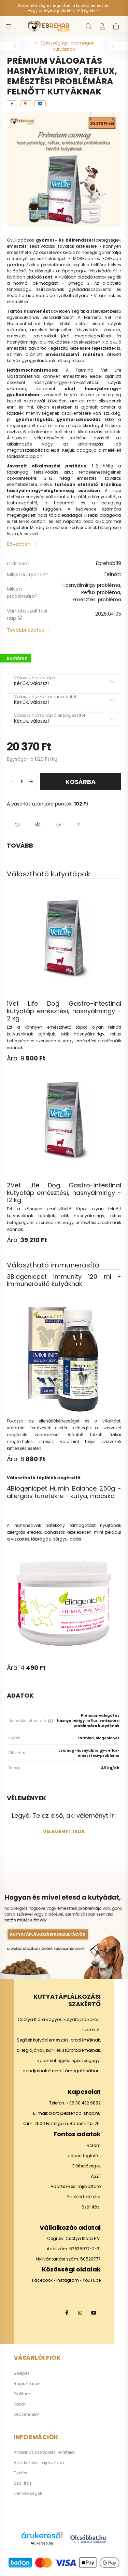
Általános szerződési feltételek (44, 2452)
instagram (80, 2313)
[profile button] (102, 26)
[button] (17, 825)
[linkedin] (40, 103)
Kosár (20, 2404)
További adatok (25, 630)
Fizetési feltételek (84, 2197)
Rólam (94, 2145)
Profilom (22, 2394)
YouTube (92, 2280)
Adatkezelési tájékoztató (76, 2186)
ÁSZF (96, 2176)
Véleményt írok (64, 1831)
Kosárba (81, 781)
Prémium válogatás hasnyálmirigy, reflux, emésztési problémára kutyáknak (88, 1720)
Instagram (67, 2280)
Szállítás (91, 2207)
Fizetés (20, 2473)
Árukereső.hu (42, 2543)
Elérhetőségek (86, 2166)
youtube (94, 2313)
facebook (66, 2313)
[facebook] (12, 103)
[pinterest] (25, 103)
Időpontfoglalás (84, 2156)
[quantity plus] (31, 781)
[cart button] (116, 26)
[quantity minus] (12, 781)
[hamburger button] (8, 26)
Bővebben (19, 544)
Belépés (22, 2373)
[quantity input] (21, 781)
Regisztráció (27, 2383)
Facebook (42, 2280)
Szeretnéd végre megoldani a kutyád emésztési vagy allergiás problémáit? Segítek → (64, 8)
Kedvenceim (27, 2414)
